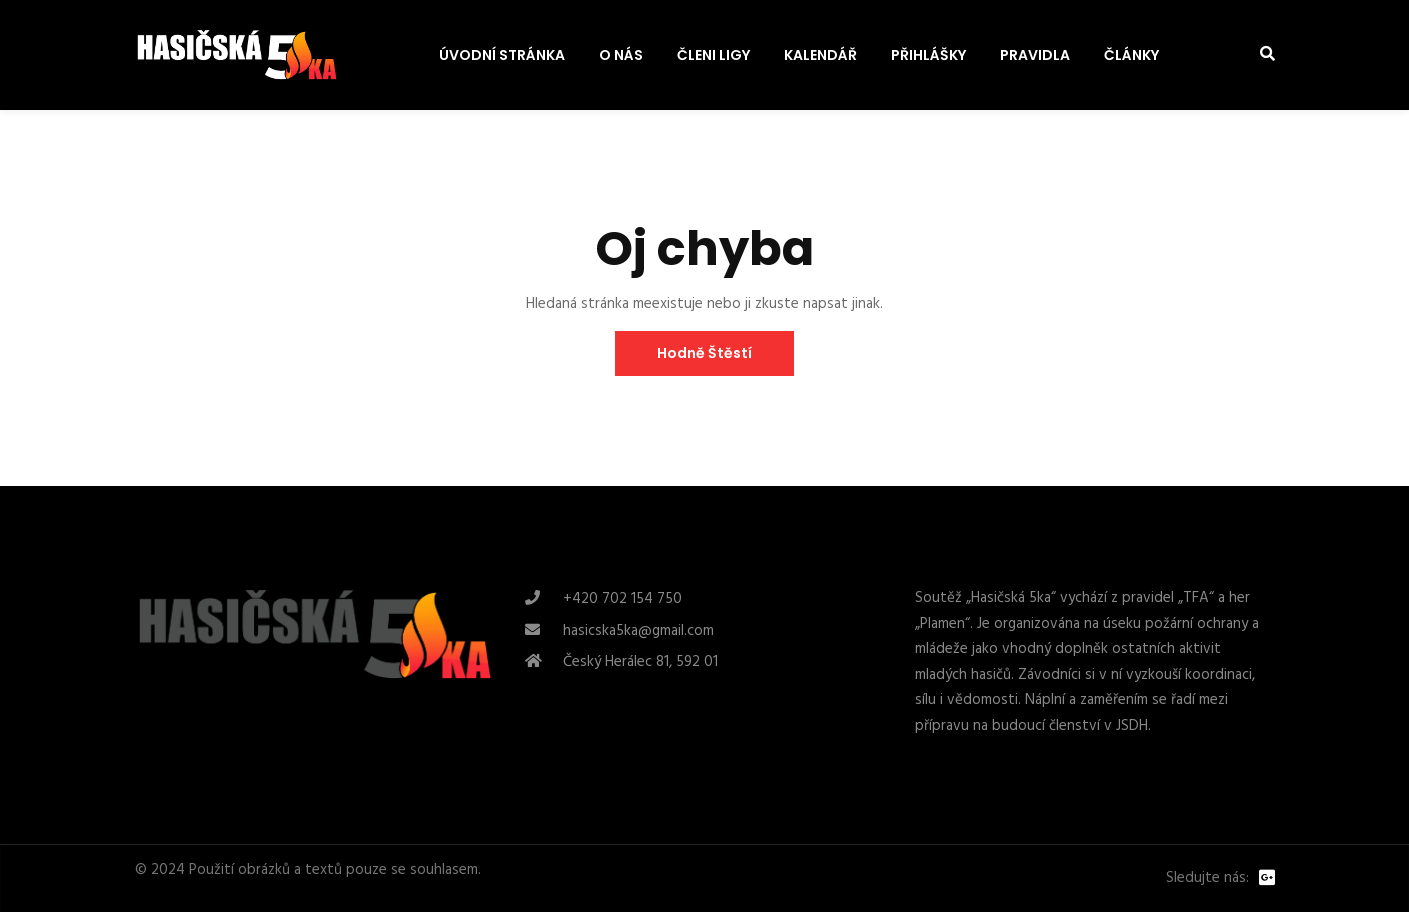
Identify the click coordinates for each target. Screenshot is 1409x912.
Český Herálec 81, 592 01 (640, 662)
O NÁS (621, 55)
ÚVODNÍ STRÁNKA (502, 55)
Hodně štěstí (704, 353)
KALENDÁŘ (820, 55)
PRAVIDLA (1035, 55)
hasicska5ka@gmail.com (638, 631)
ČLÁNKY (1131, 55)
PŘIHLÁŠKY (928, 55)
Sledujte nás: (1207, 878)
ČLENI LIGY (713, 55)
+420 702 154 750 (622, 599)
